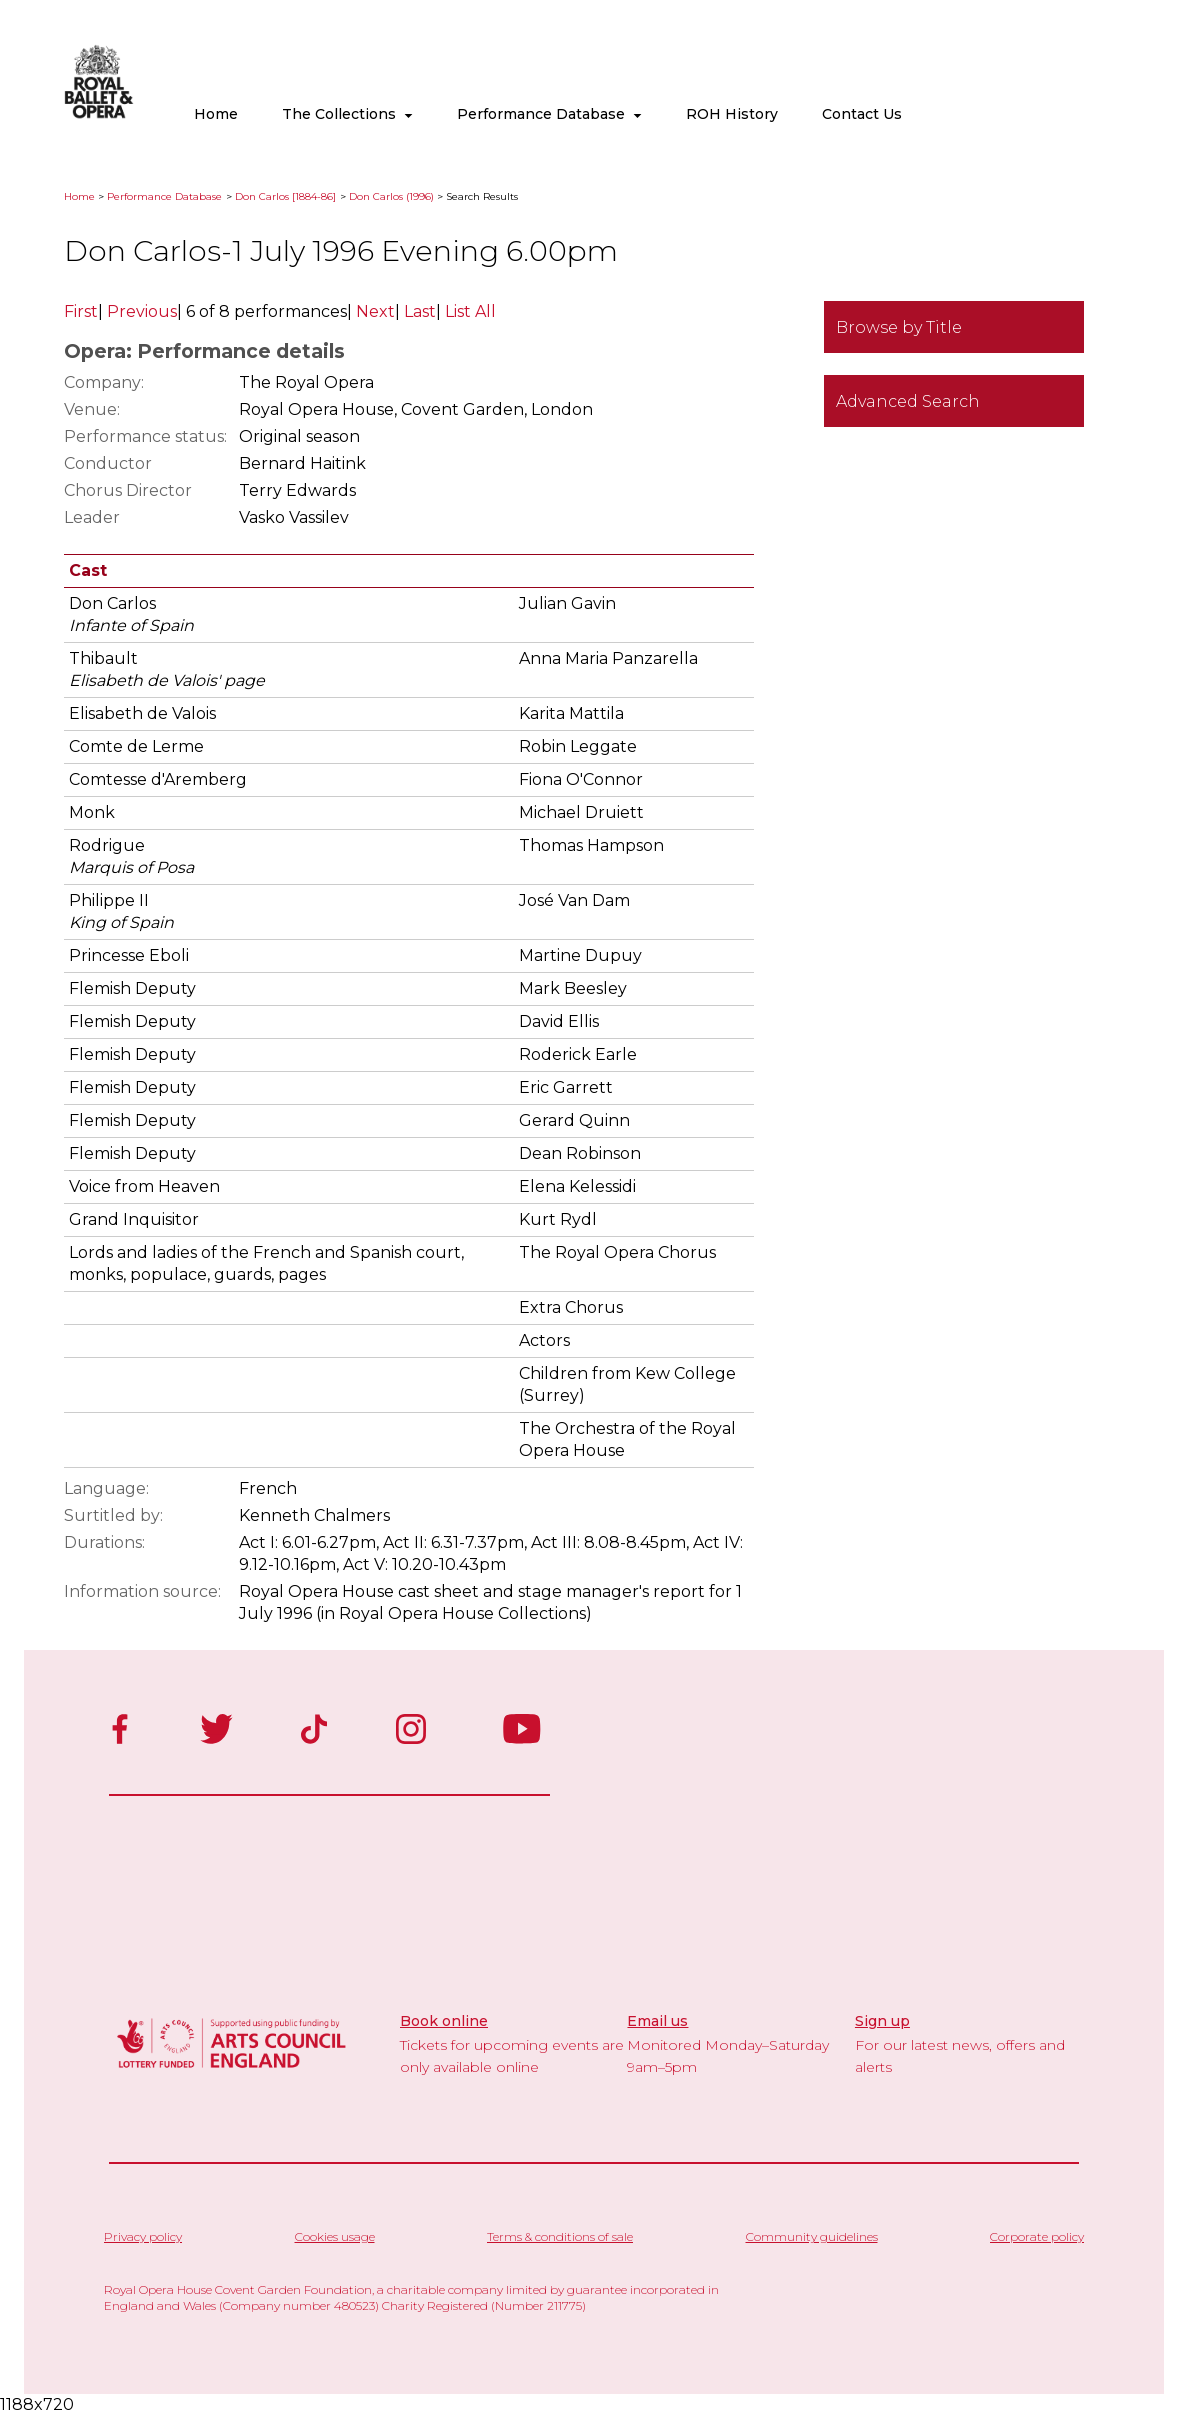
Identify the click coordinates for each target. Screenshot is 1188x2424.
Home (216, 114)
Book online (444, 2021)
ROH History (732, 114)
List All (470, 311)
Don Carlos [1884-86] (285, 196)
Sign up (882, 2021)
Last (420, 311)
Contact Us (862, 114)
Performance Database (549, 114)
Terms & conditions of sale (560, 2236)
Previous (142, 311)
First (81, 311)
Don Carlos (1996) (391, 196)
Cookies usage (335, 2236)
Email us (657, 2021)
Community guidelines (812, 2236)
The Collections (347, 114)
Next (375, 311)
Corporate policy (1037, 2236)
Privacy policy (143, 2236)
